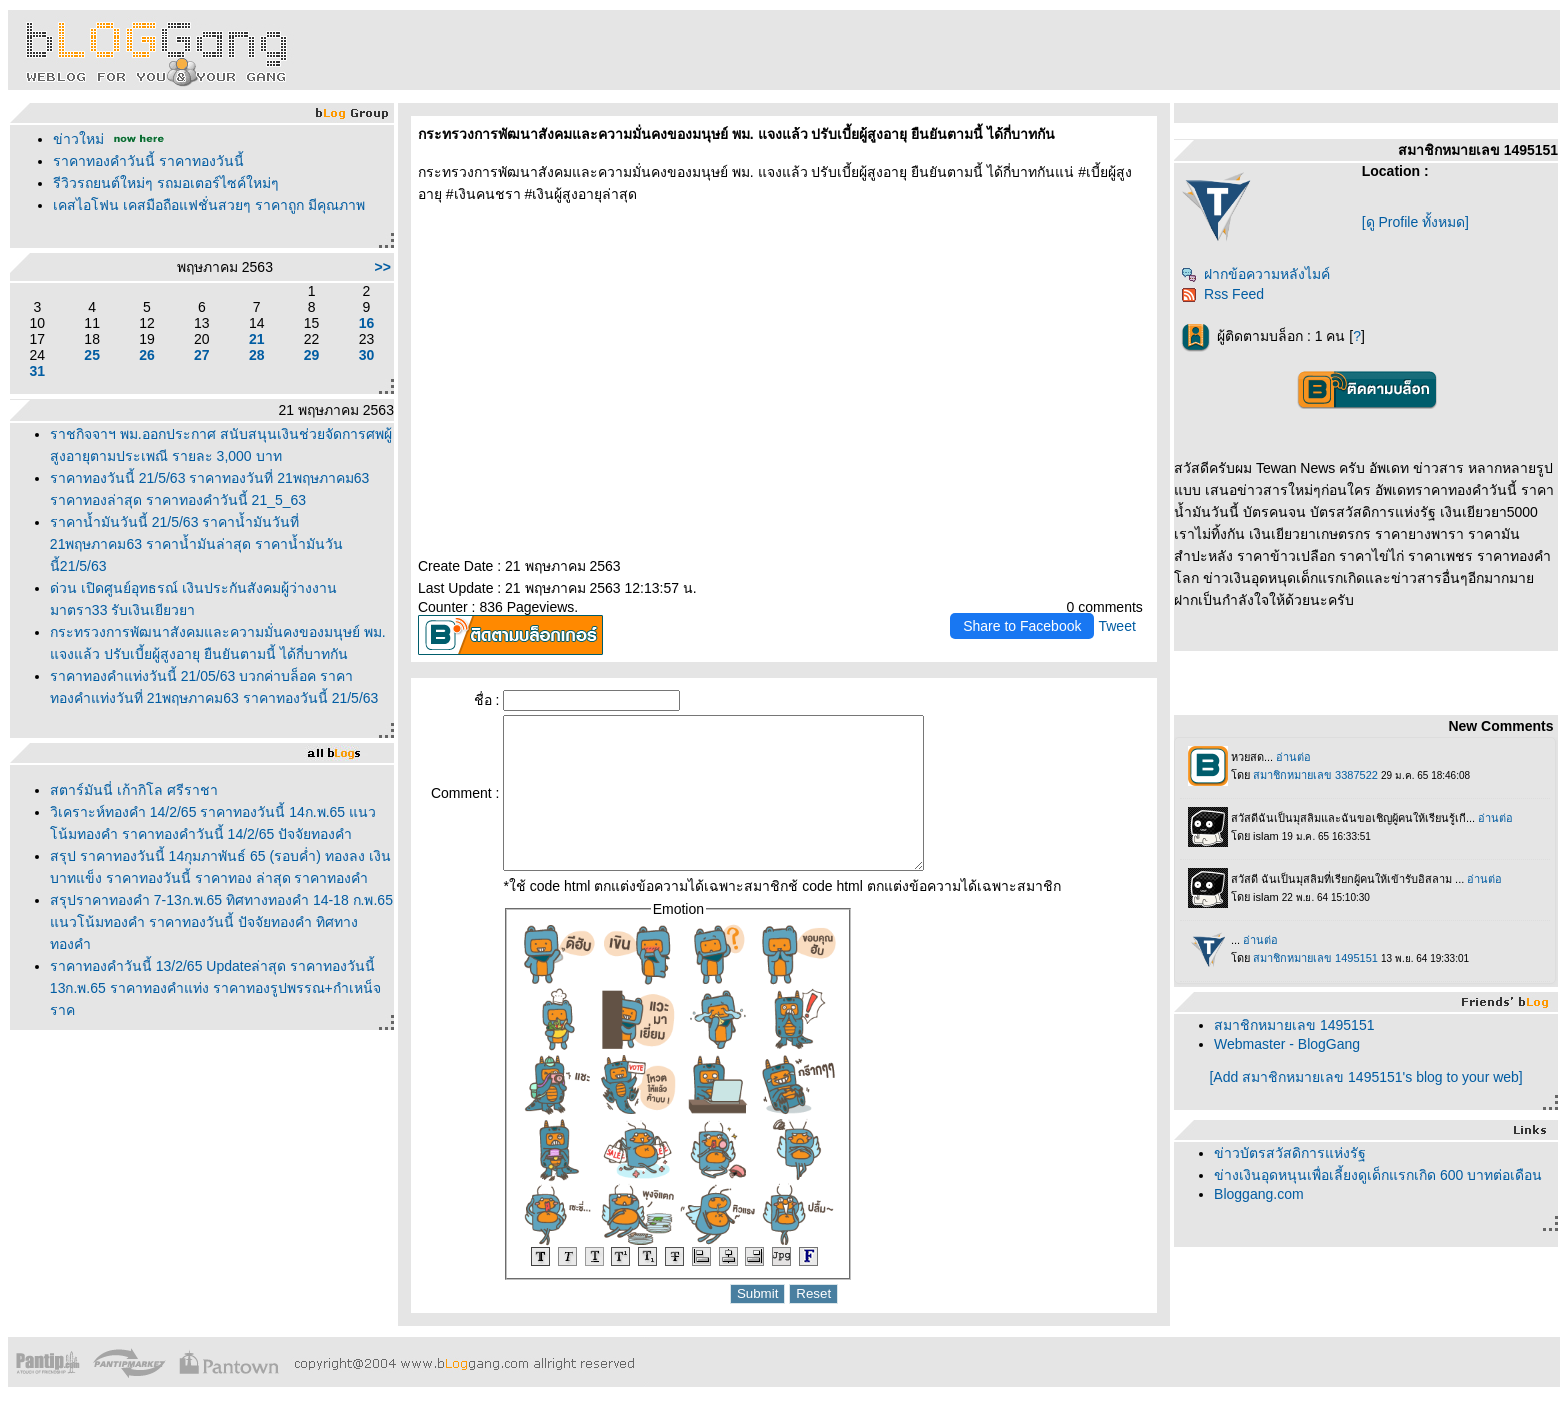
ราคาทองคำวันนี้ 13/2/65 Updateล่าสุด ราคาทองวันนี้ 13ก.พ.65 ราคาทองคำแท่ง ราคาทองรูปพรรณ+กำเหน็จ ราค (215, 988)
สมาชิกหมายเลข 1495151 (1294, 1025)
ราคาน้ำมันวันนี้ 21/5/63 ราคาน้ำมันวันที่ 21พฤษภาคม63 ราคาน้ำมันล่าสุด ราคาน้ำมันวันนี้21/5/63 (196, 544)
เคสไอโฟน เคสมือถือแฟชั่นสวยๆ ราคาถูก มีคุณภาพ (209, 205)
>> (383, 267)
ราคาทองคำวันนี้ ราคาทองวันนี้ (148, 161)
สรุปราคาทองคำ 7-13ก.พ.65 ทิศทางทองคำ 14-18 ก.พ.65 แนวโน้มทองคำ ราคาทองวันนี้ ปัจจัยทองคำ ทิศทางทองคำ (221, 922)
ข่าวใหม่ (78, 139)
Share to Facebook (1022, 626)
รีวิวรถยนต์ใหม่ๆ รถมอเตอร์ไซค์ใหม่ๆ (166, 183)
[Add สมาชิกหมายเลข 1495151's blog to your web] (1365, 1077)
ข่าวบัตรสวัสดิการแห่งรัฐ (1290, 1153)
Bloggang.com (1259, 1194)
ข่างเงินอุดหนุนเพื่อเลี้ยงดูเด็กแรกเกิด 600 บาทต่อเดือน (1378, 1175)
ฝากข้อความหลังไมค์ (1255, 274)
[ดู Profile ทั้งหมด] (1415, 222)
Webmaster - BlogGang (1287, 1044)
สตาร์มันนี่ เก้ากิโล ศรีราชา (134, 790)
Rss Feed (1222, 294)
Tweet (1116, 626)
